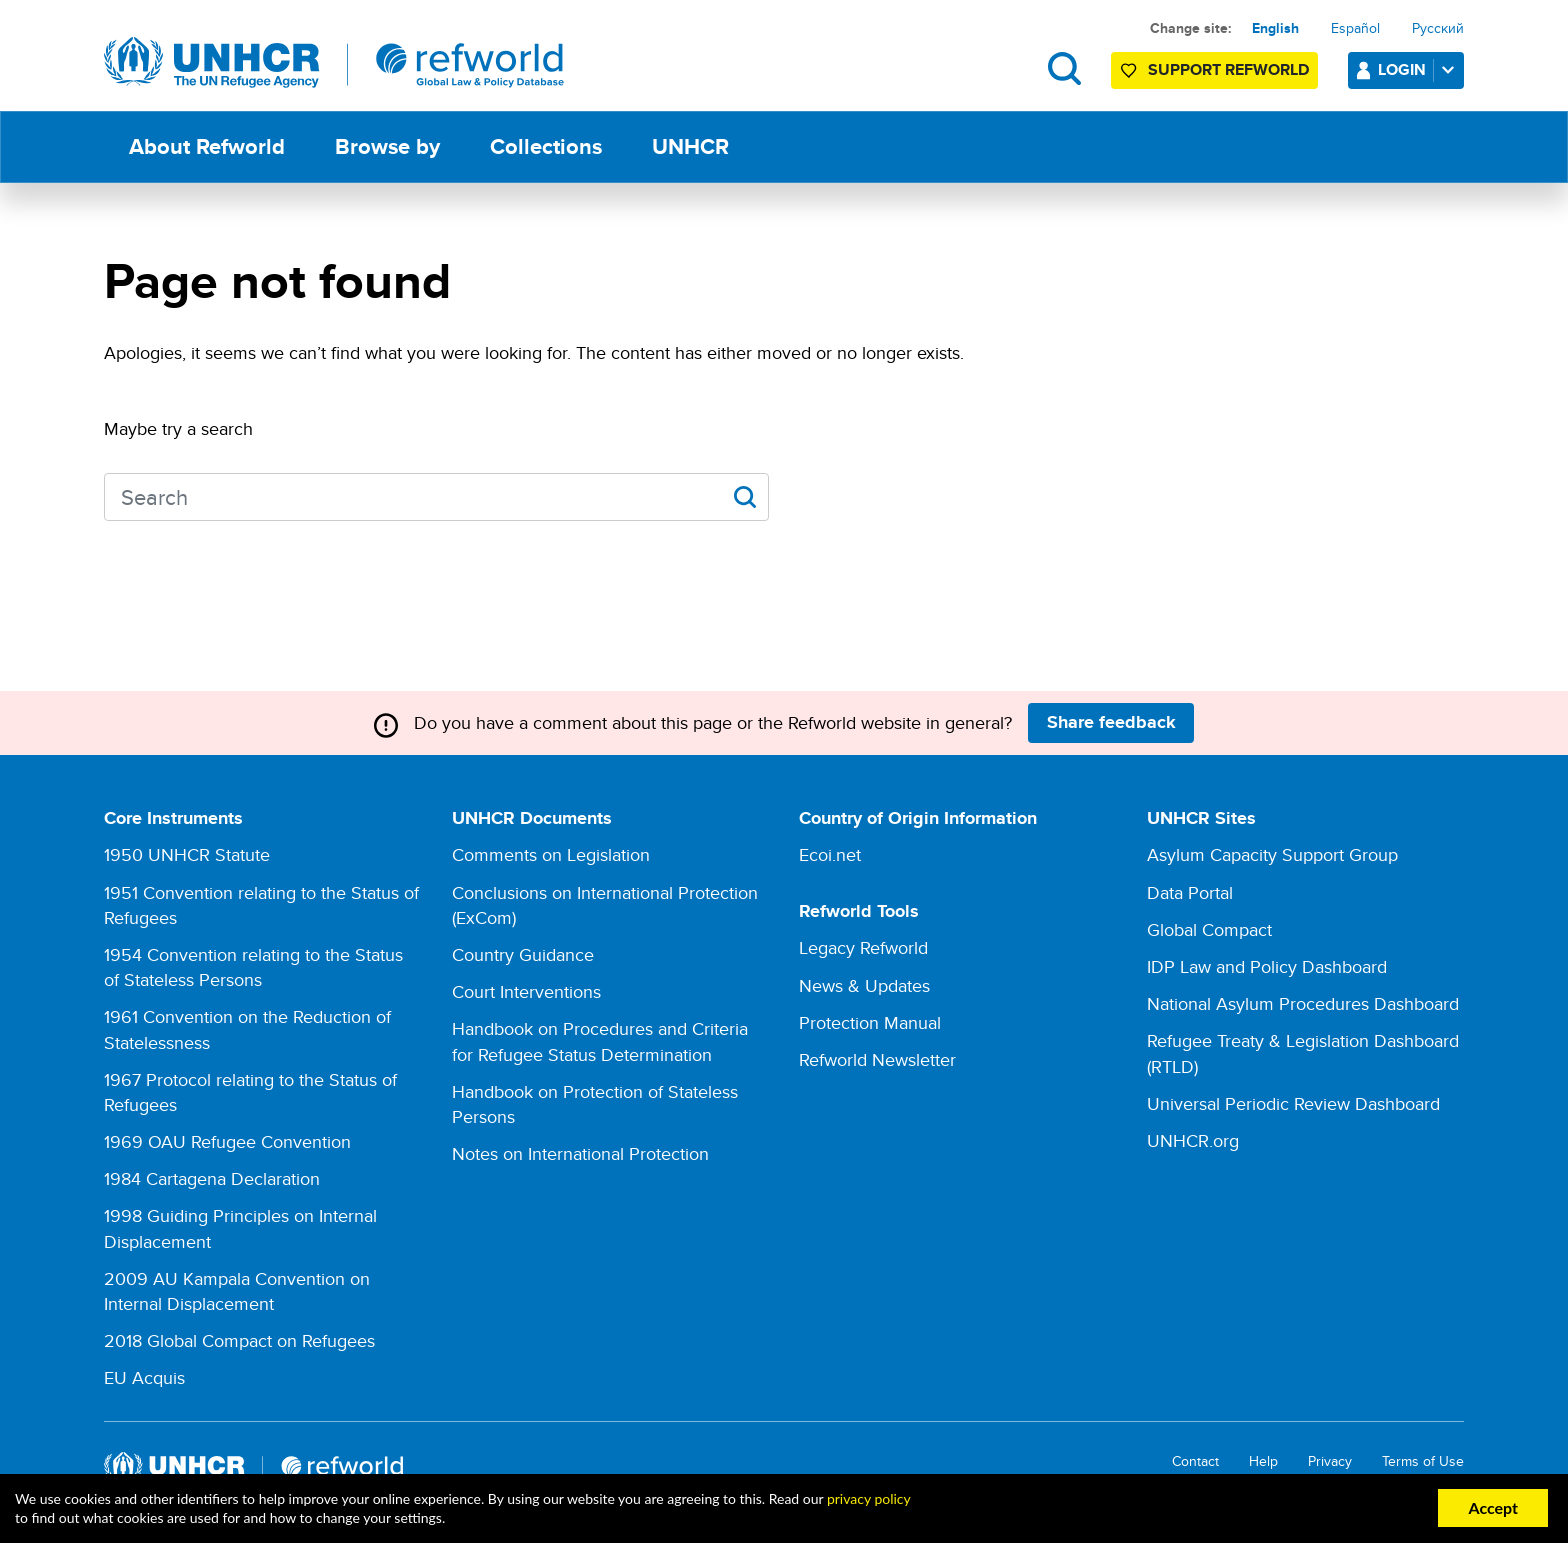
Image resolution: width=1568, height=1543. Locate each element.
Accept (1493, 1507)
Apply (744, 497)
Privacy (1330, 1461)
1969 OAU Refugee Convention (227, 1141)
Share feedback (1111, 722)
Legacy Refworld (863, 947)
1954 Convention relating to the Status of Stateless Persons (253, 967)
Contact (1195, 1461)
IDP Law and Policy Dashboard (1267, 966)
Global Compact (1209, 929)
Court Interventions (526, 991)
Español (1355, 28)
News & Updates (864, 985)
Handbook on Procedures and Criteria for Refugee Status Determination (600, 1041)
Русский (1438, 28)
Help (1263, 1461)
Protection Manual (870, 1022)
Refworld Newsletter (877, 1059)
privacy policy (868, 1498)
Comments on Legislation (551, 854)
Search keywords (104, 494)
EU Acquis (144, 1377)
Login (1420, 69)
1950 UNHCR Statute (187, 854)
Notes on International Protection (580, 1153)
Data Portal (1190, 892)
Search (1064, 68)
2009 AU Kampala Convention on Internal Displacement (237, 1291)
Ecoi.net (830, 854)
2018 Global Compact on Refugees (239, 1340)
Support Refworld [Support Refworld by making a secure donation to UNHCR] (1228, 69)
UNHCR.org (1193, 1140)
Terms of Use (1423, 1461)
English (1275, 28)
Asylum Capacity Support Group (1272, 854)
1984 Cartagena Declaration (212, 1178)
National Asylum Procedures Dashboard (1303, 1003)
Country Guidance (523, 954)
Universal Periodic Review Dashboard (1293, 1103)
